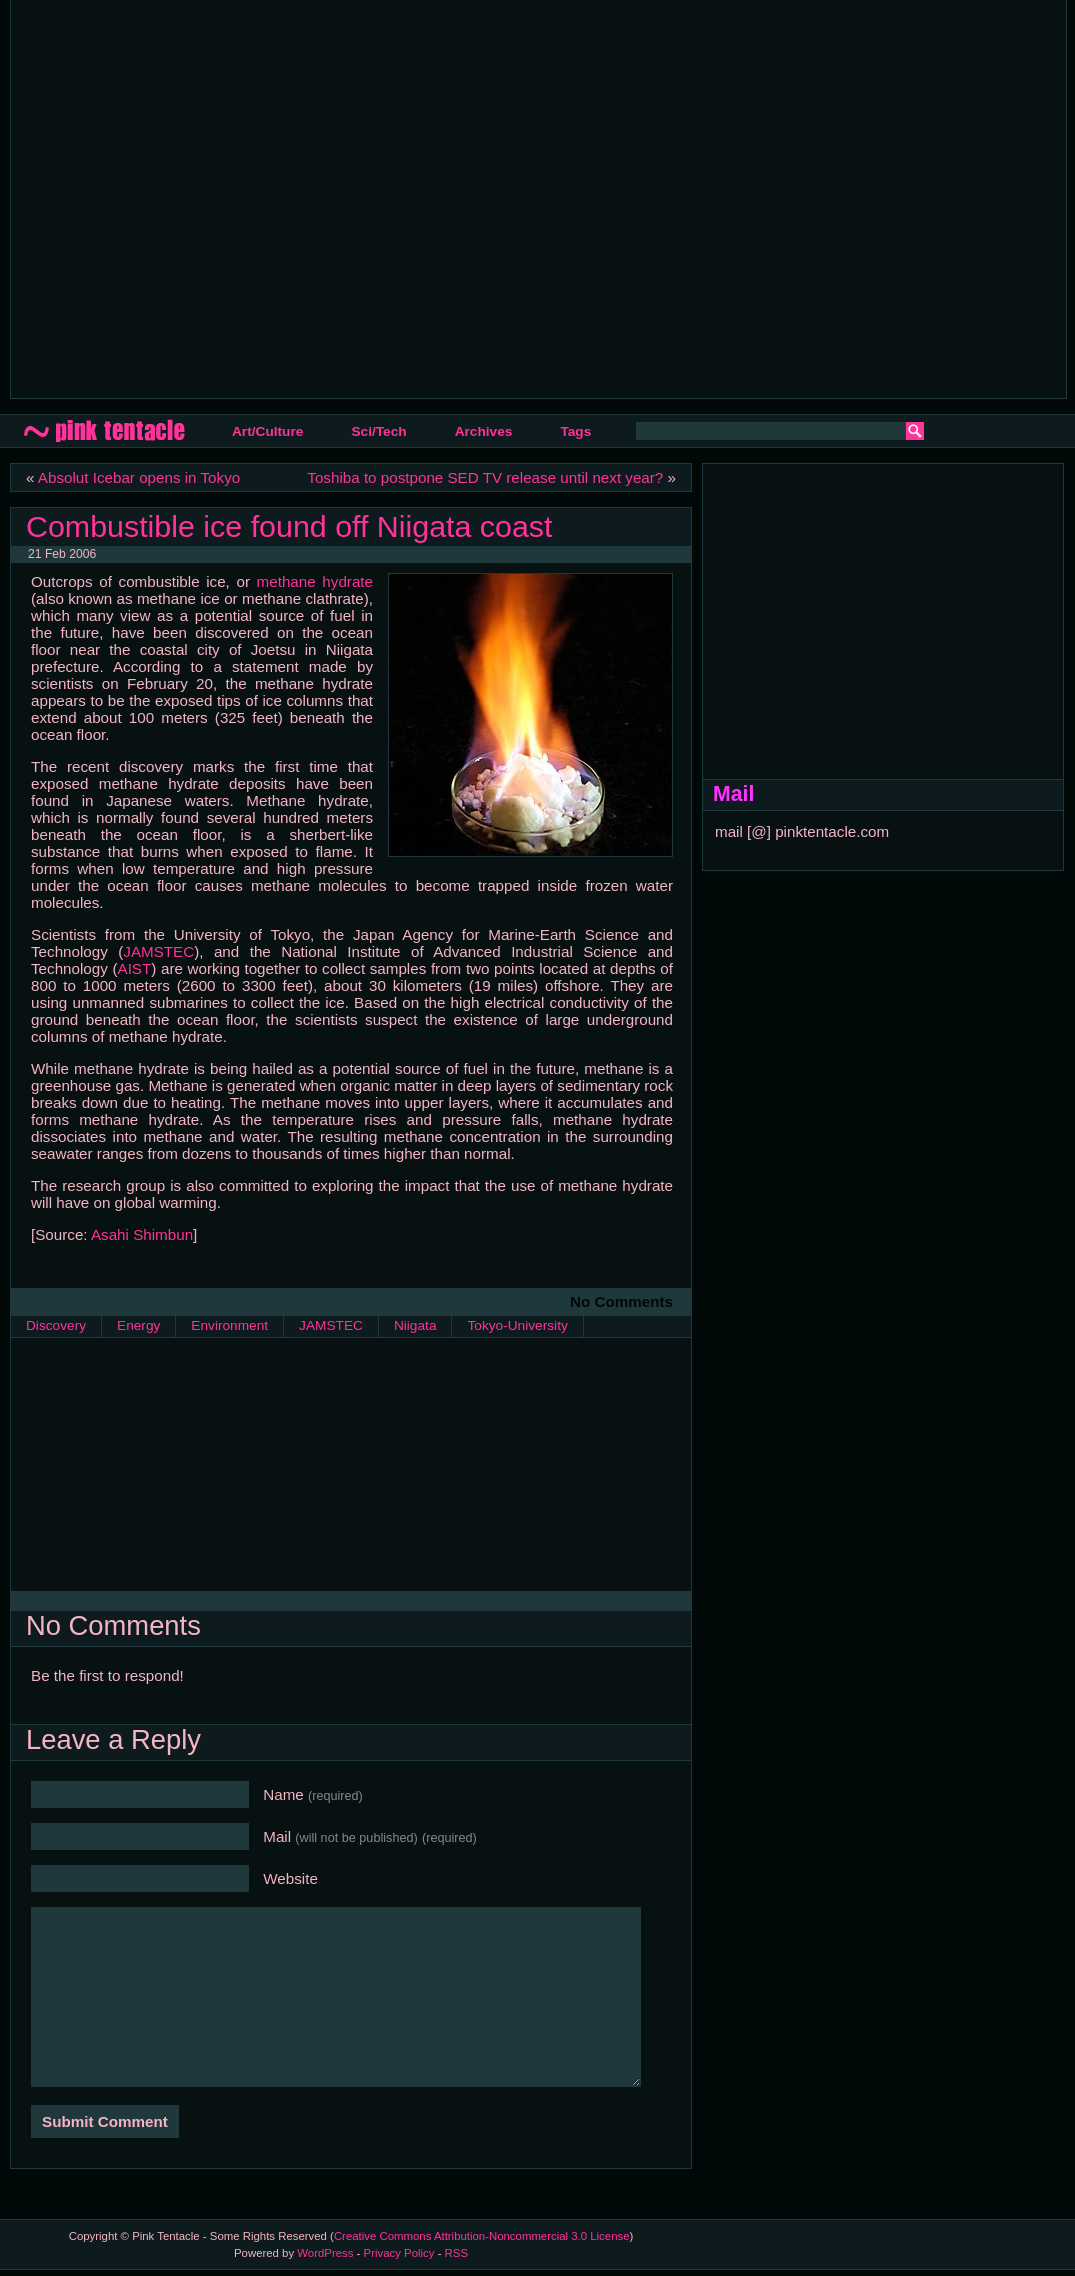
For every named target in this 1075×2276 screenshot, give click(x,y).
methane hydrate (315, 581)
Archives (484, 431)
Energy (138, 1325)
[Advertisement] (187, 197)
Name (313, 1794)
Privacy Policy (399, 2253)
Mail (370, 1836)
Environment (229, 1325)
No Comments (621, 1301)
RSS (456, 2253)
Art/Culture (267, 431)
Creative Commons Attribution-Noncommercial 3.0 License (482, 2236)
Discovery (56, 1325)
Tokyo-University (517, 1325)
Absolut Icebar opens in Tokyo (139, 477)
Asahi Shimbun (142, 1234)
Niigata (415, 1325)
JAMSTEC (158, 951)
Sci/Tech (378, 431)
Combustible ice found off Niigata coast (289, 526)
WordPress (325, 2253)
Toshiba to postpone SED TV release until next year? (485, 477)
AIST (135, 968)
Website (290, 1878)
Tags (575, 431)
